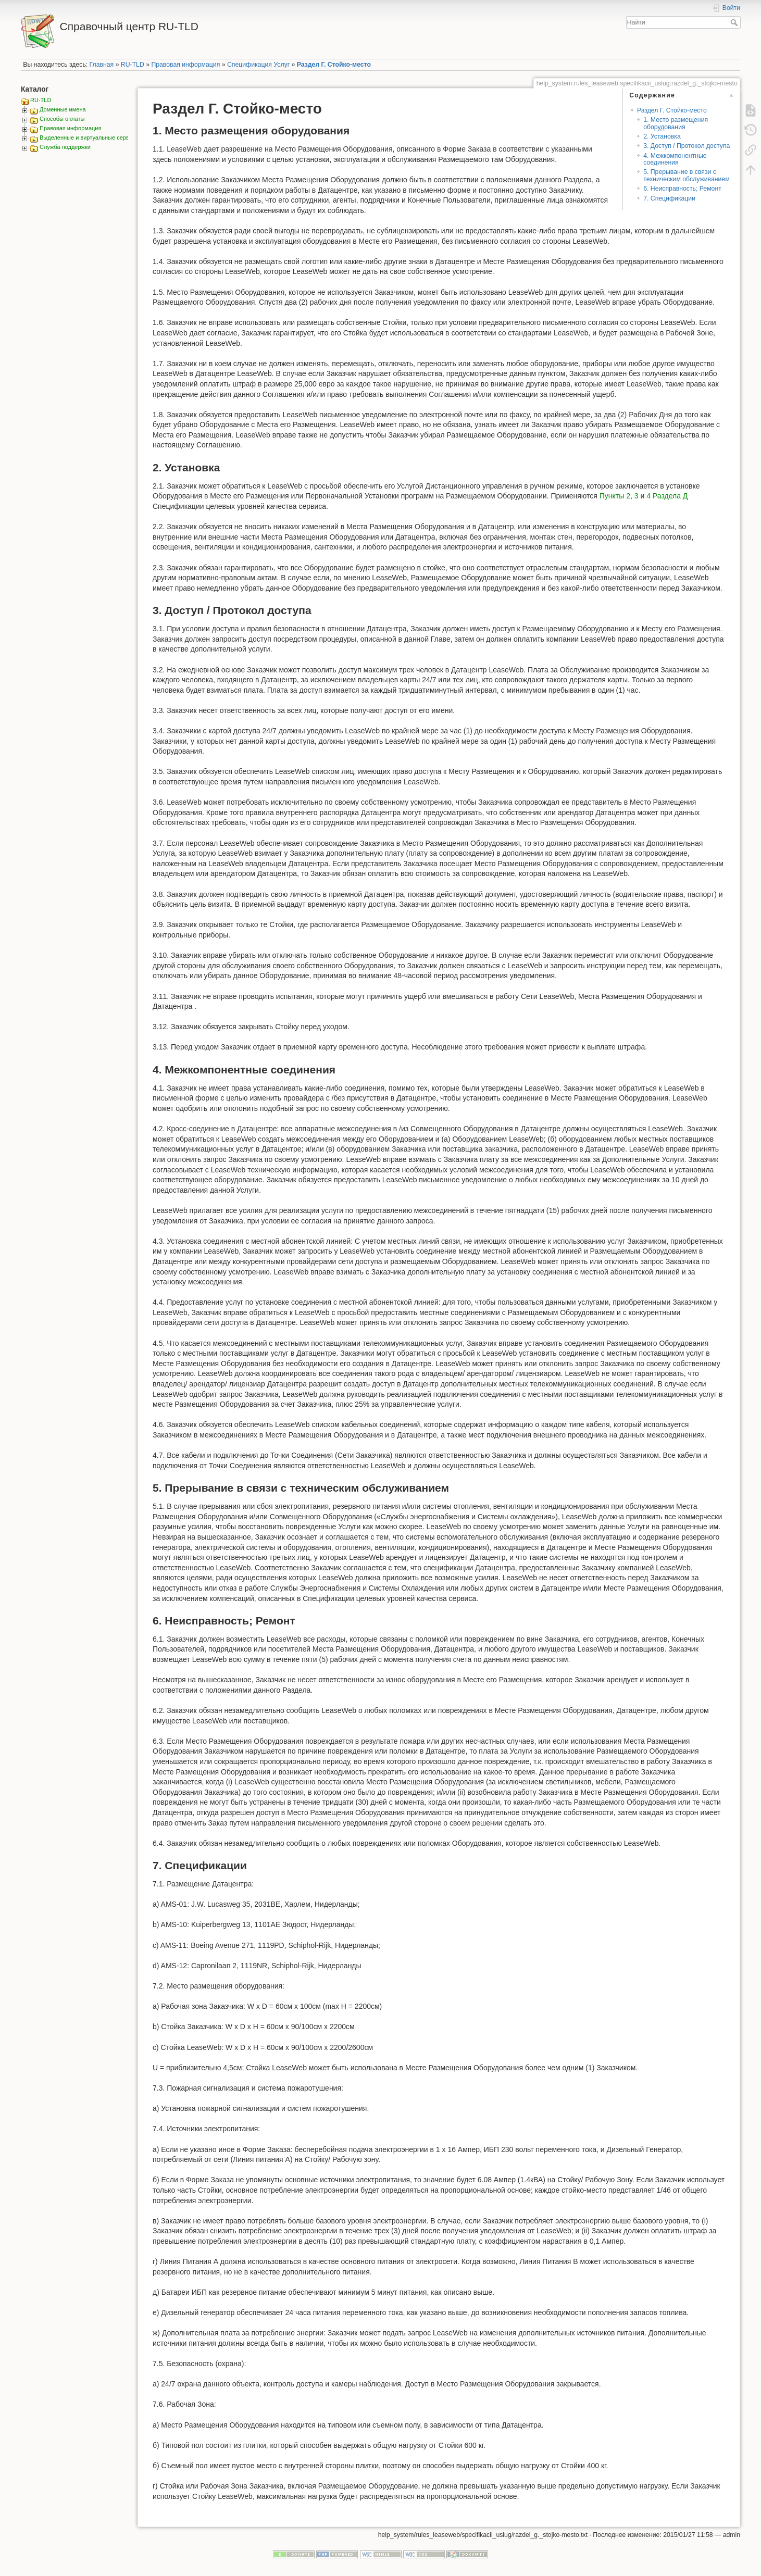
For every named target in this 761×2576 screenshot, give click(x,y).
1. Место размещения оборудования (675, 123)
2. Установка (662, 136)
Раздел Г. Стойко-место (334, 64)
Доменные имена (63, 109)
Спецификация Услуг (258, 64)
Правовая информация (185, 64)
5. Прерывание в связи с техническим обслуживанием (686, 175)
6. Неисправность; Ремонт (682, 188)
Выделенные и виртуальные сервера (89, 137)
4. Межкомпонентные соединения (674, 159)
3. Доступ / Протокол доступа (686, 145)
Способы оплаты (62, 119)
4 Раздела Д (667, 496)
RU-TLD (132, 64)
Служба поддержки (65, 147)
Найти (735, 22)
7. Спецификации (669, 198)
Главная (102, 64)
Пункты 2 (615, 496)
